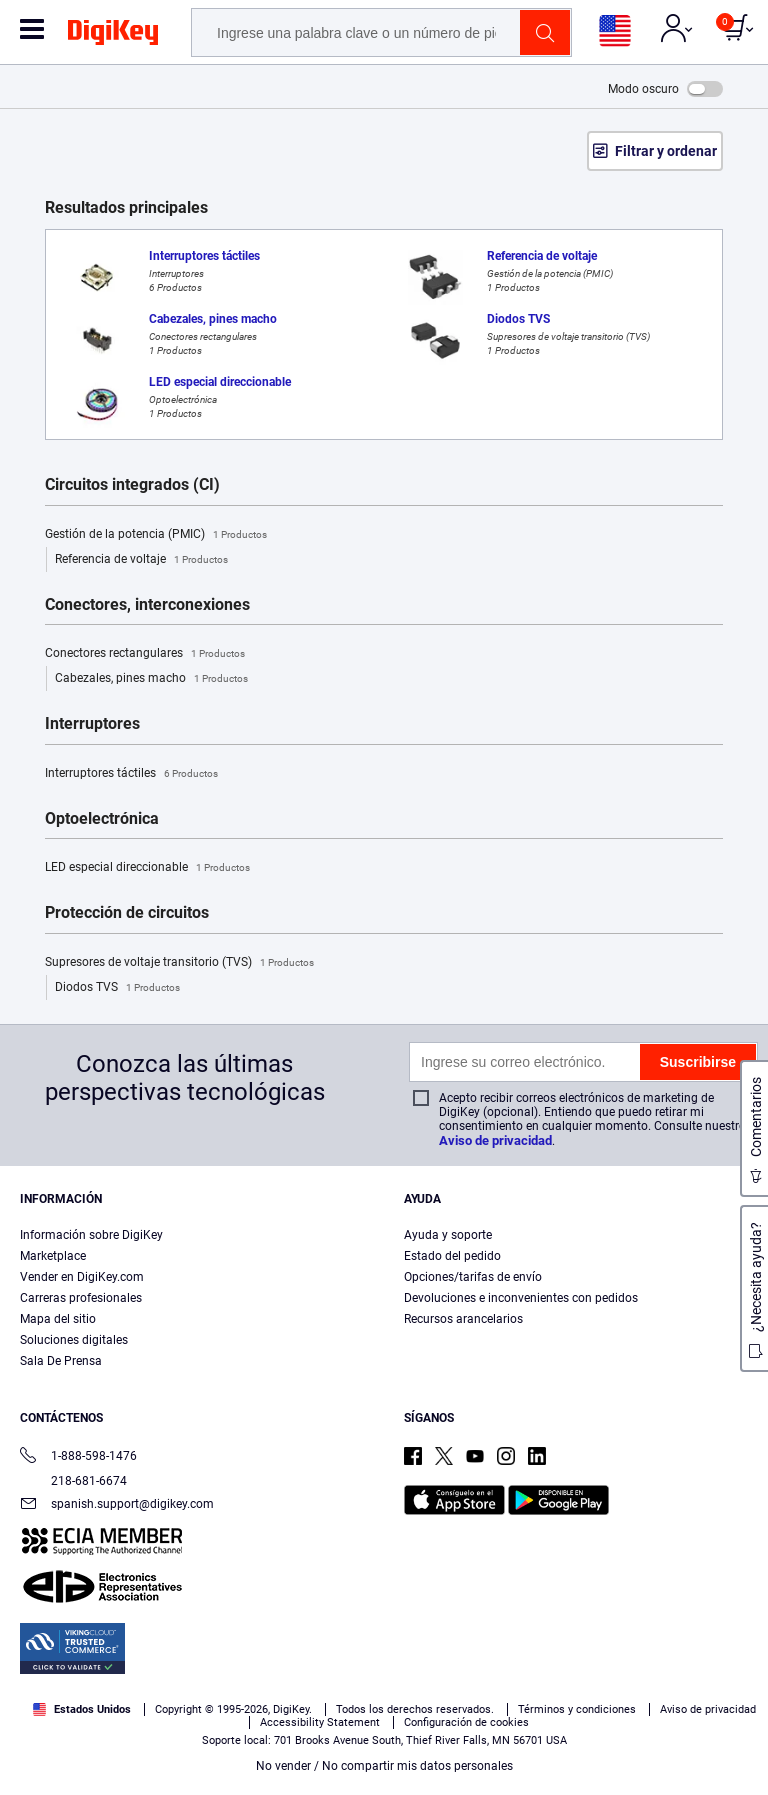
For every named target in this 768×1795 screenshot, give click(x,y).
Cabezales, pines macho (151, 679)
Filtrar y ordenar (666, 151)
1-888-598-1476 (78, 1457)
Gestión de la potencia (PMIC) (156, 535)
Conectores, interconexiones (147, 605)
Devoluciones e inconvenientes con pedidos (521, 1298)
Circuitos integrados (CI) (132, 485)
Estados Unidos (82, 1709)
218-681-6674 (73, 1481)
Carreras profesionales (81, 1298)
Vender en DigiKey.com (82, 1277)
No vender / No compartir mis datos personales (384, 1766)
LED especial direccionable (147, 868)
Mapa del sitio (58, 1319)
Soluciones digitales (74, 1340)
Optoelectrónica (102, 819)
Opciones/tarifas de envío (473, 1277)
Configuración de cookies (466, 1722)
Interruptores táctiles (131, 774)
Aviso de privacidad (495, 1140)
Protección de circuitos (127, 913)
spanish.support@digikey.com (117, 1505)
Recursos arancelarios (463, 1319)
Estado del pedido (452, 1256)
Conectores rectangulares (145, 654)
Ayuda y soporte (448, 1235)
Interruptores (92, 724)
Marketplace (53, 1256)
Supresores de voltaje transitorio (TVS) (179, 963)
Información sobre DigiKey (91, 1235)
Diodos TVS (117, 988)
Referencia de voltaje (141, 560)
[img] (113, 36)
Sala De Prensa (61, 1361)
